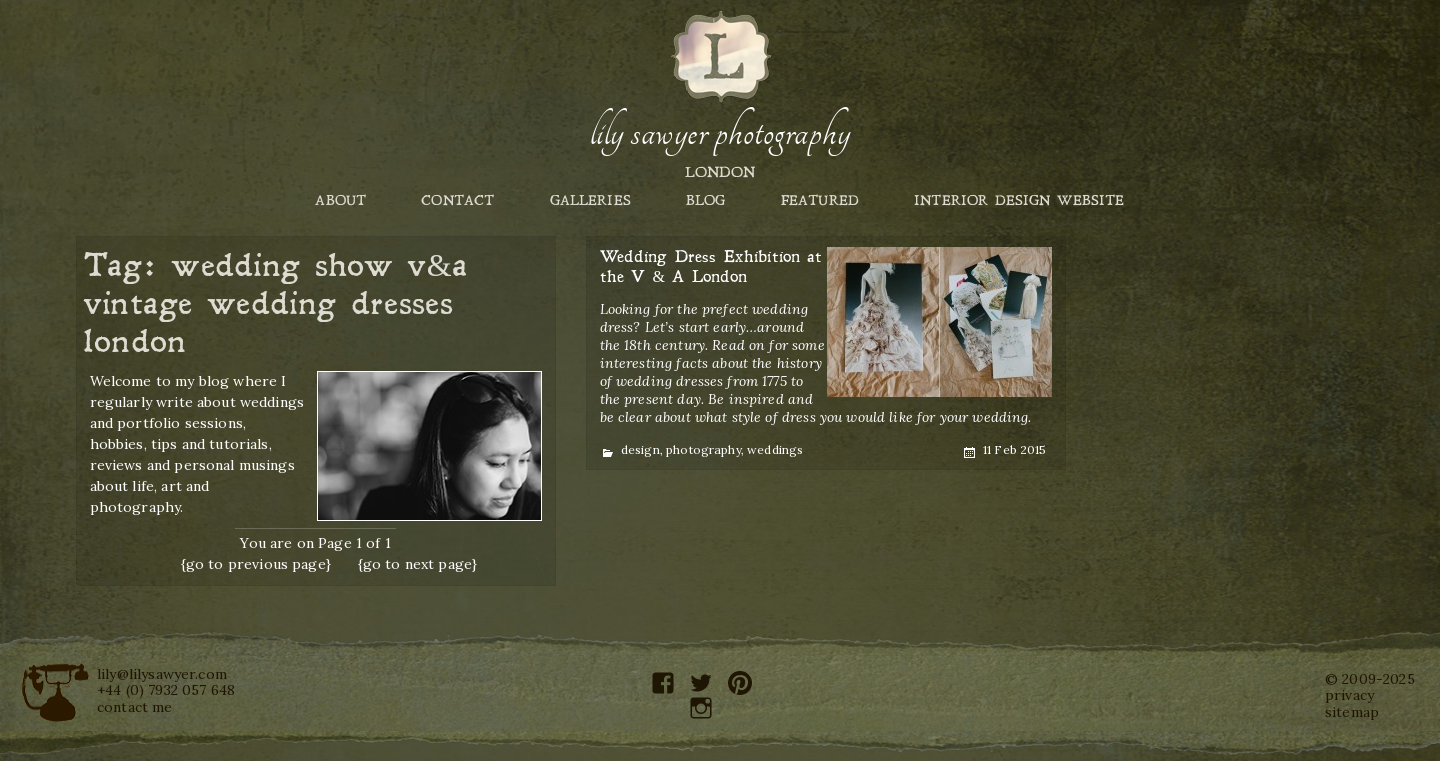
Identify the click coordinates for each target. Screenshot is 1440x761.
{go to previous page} (256, 564)
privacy (1349, 695)
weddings (775, 449)
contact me (135, 707)
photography (703, 449)
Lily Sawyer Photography (720, 133)
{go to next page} (418, 564)
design (640, 449)
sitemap (1352, 712)
